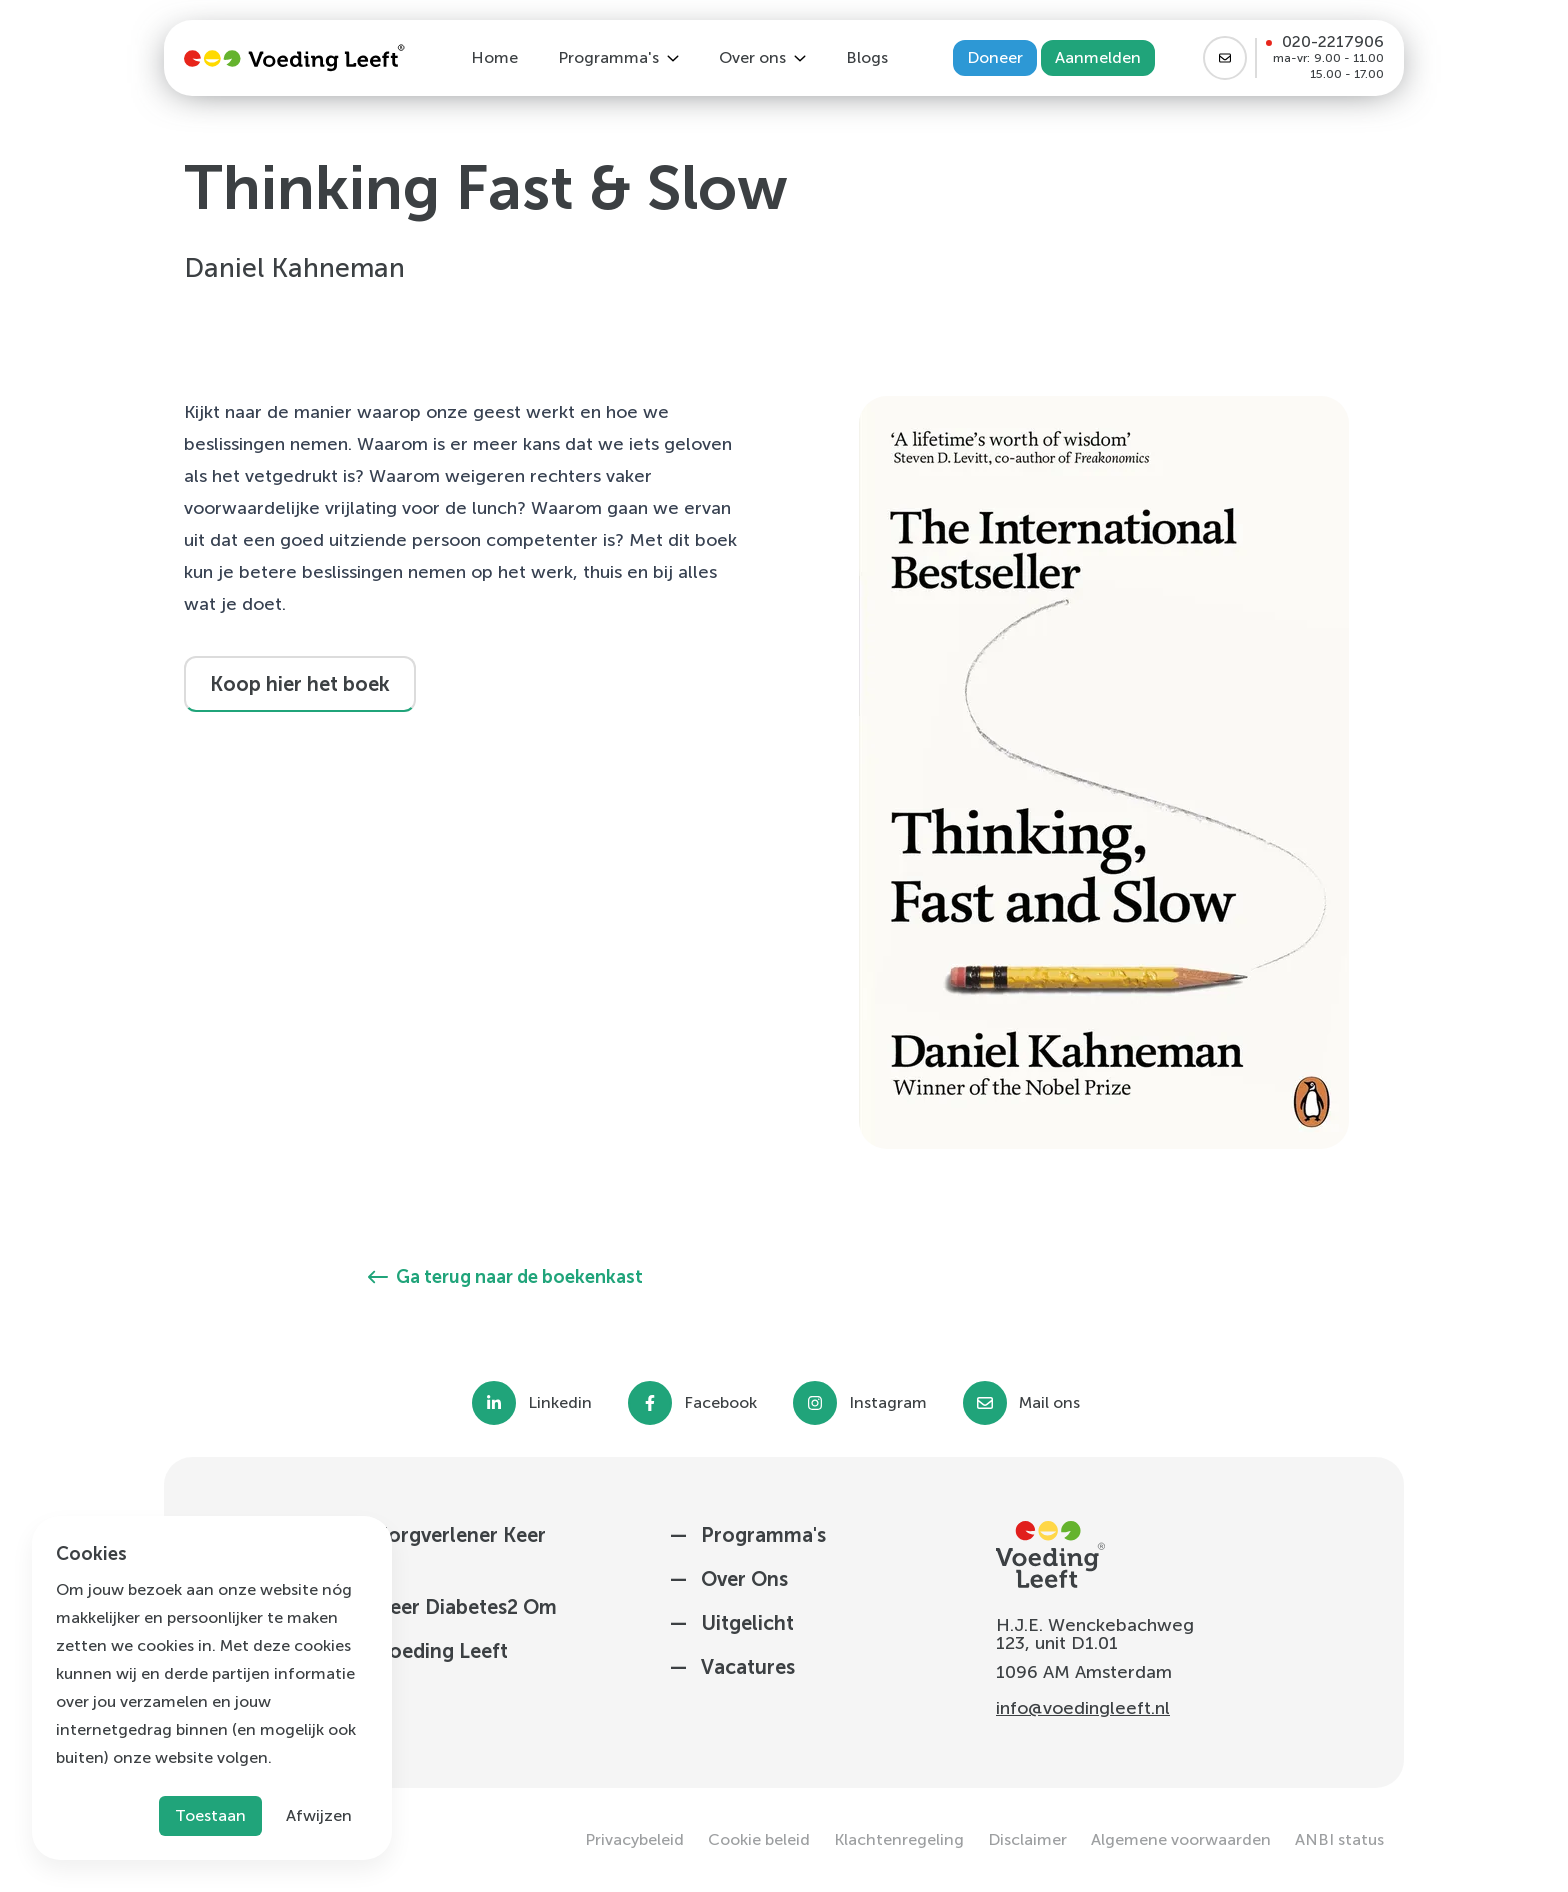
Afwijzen (319, 1815)
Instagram (888, 1403)
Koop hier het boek (300, 684)
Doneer (995, 57)
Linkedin (560, 1403)
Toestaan (210, 1815)
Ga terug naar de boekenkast (505, 1277)
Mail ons (1049, 1403)
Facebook (720, 1403)
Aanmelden (1098, 57)
